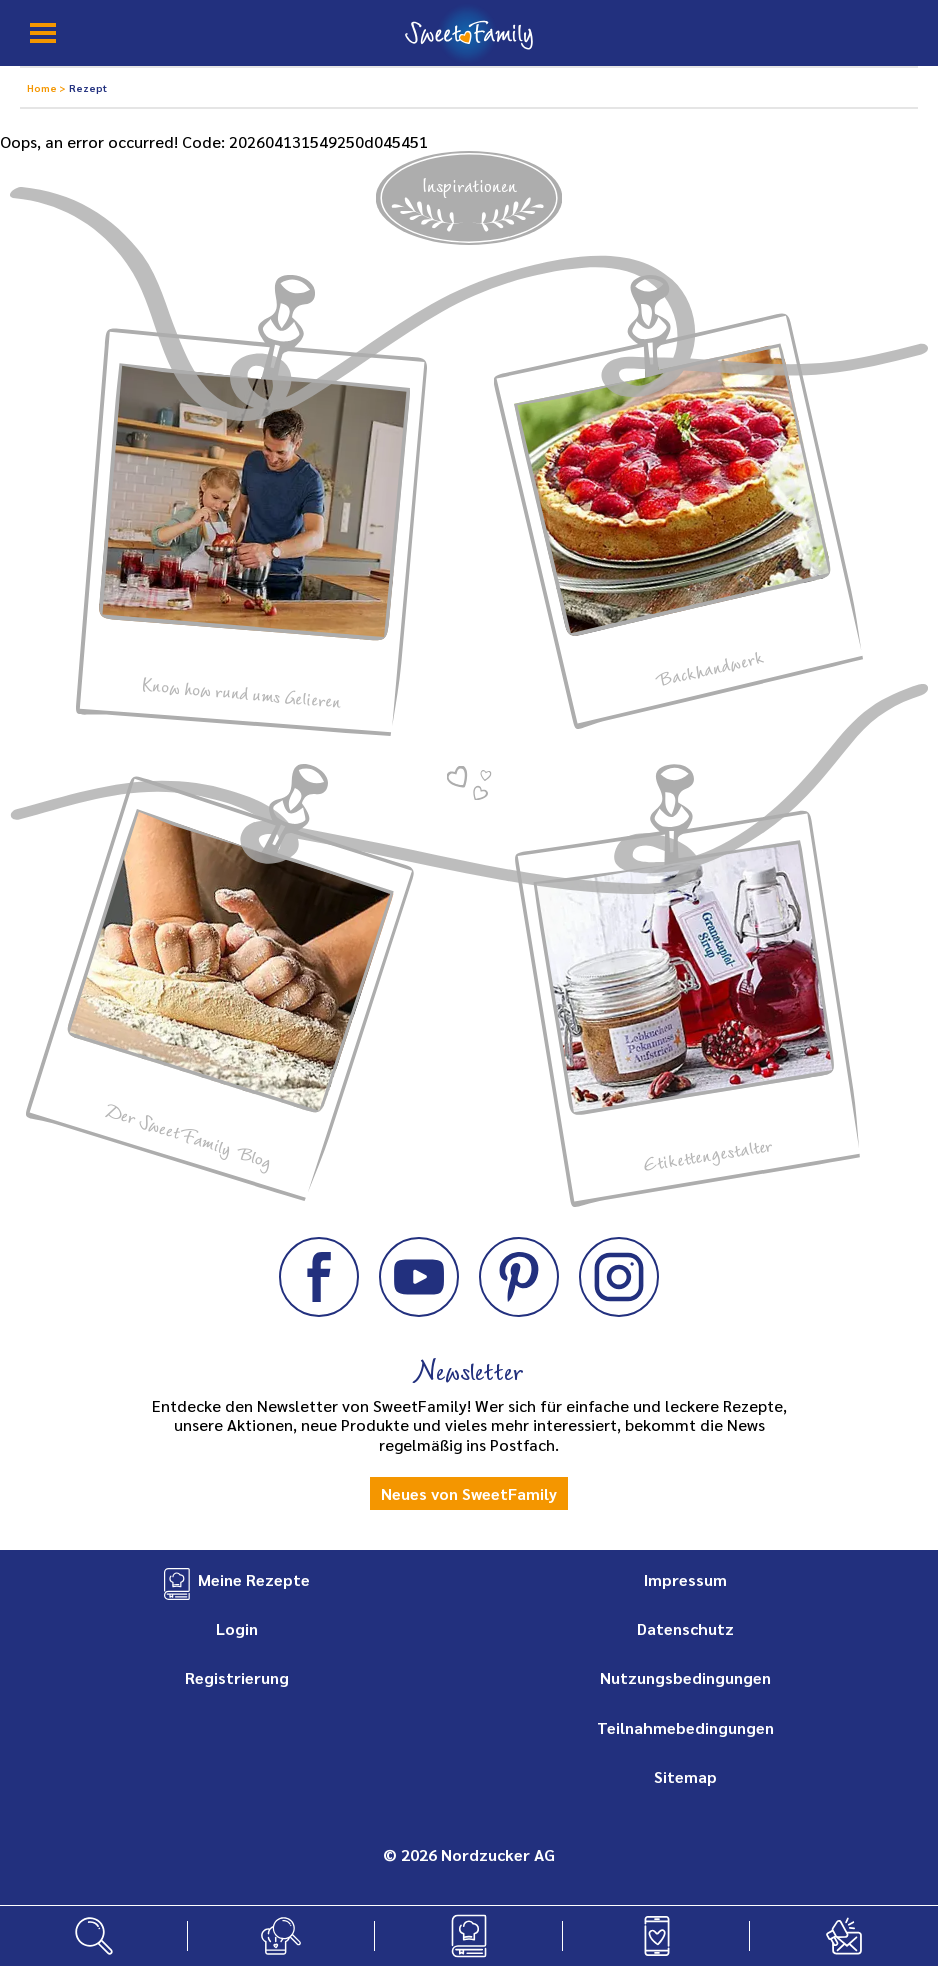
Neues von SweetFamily (469, 1493)
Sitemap (685, 1776)
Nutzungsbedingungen (685, 1677)
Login (237, 1628)
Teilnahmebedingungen (685, 1727)
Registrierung (237, 1677)
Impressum (685, 1579)
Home (43, 87)
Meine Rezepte (254, 1579)
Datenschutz (685, 1628)
